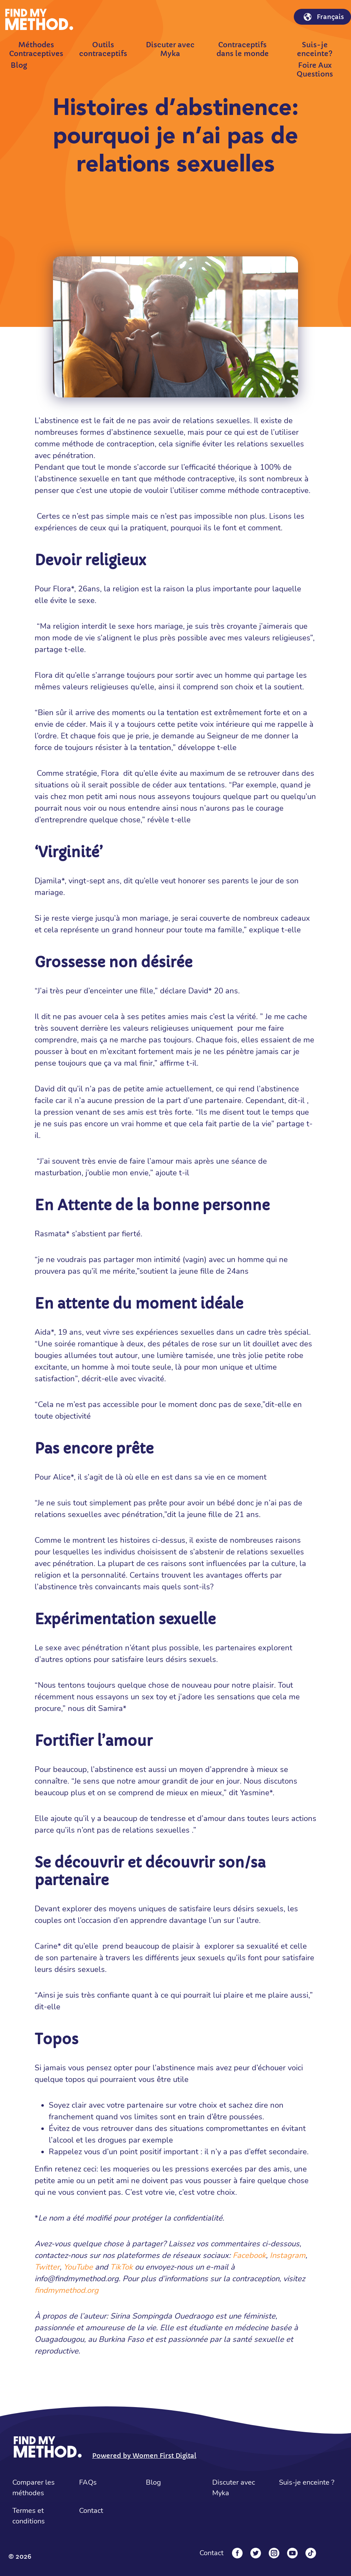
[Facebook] (237, 2553)
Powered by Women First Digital (144, 2456)
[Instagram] (274, 2553)
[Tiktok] (310, 2553)
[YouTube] (292, 2553)
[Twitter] (255, 2553)
